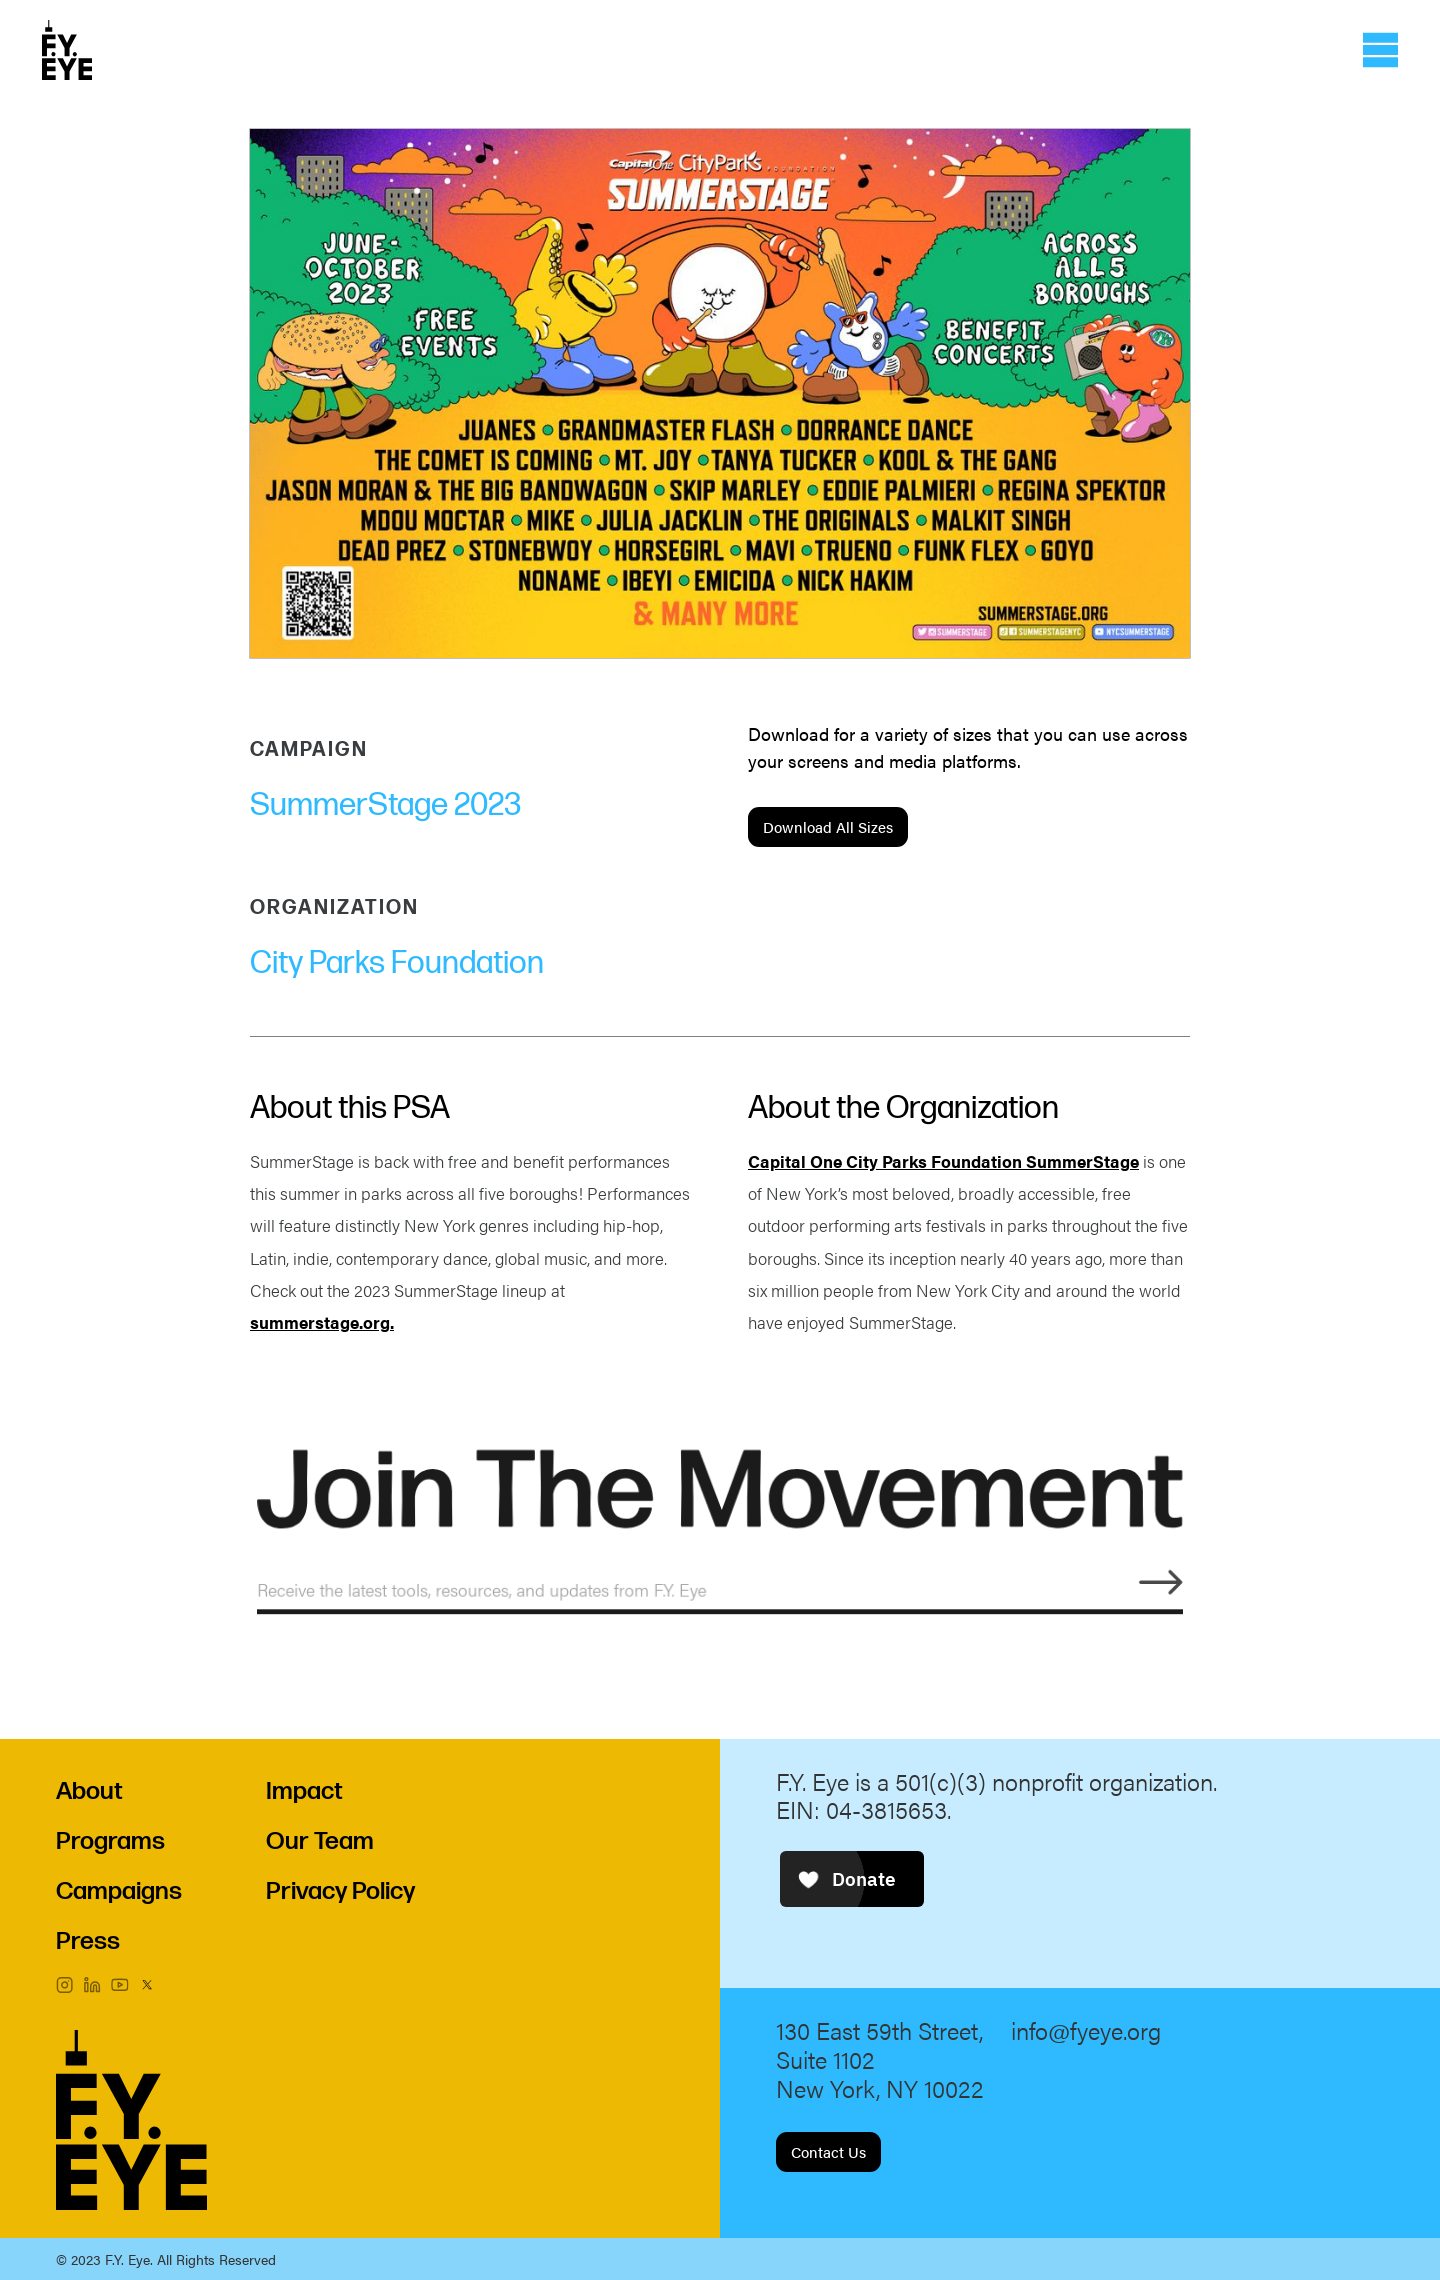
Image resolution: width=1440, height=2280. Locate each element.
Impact (304, 1791)
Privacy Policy (340, 1891)
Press (88, 1941)
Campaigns (119, 1891)
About (89, 1791)
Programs (110, 1841)
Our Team (320, 1841)
